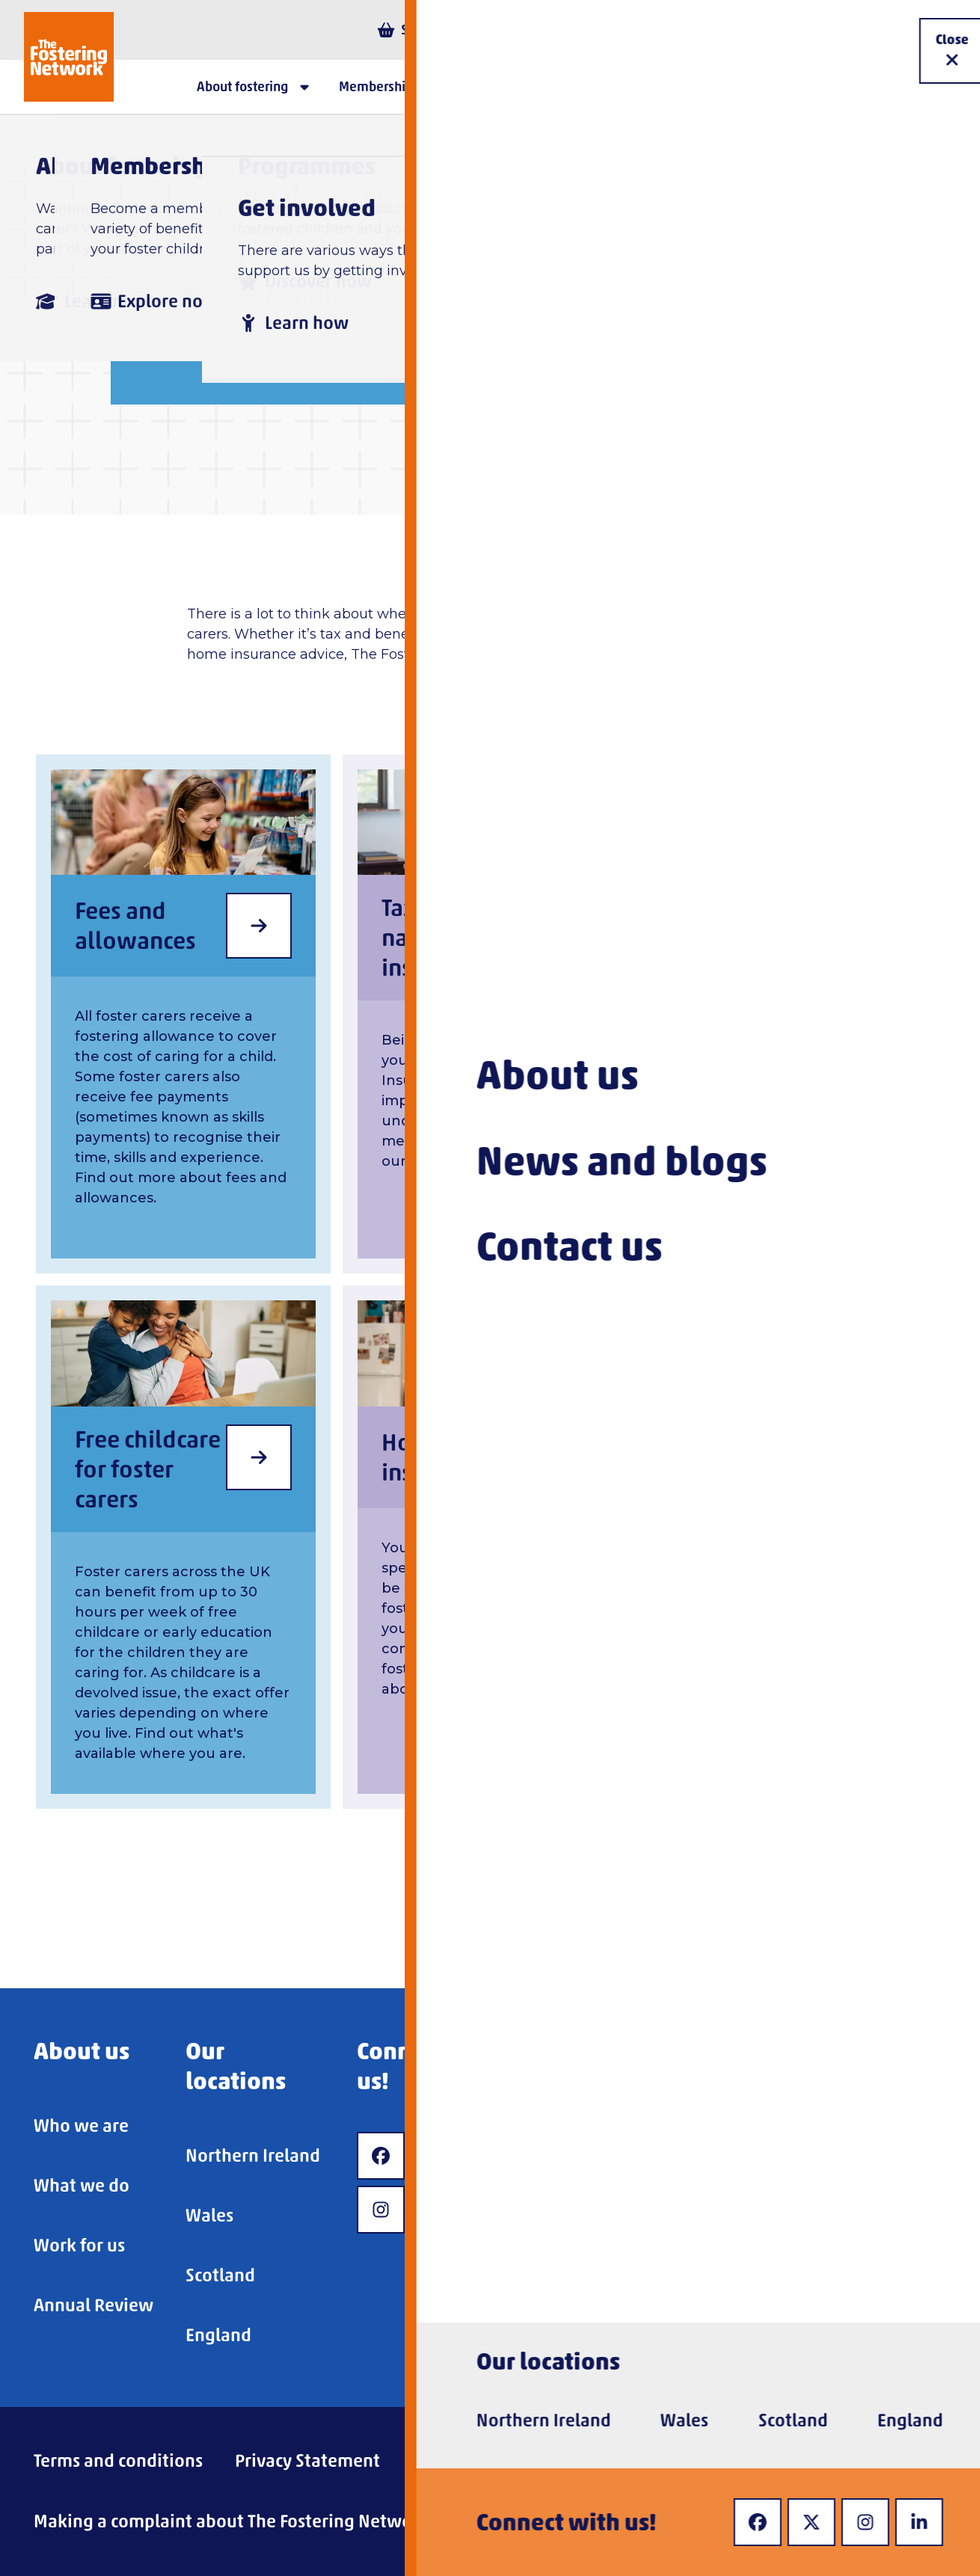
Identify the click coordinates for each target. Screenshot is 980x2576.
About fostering (276, 264)
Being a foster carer (454, 264)
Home (152, 264)
